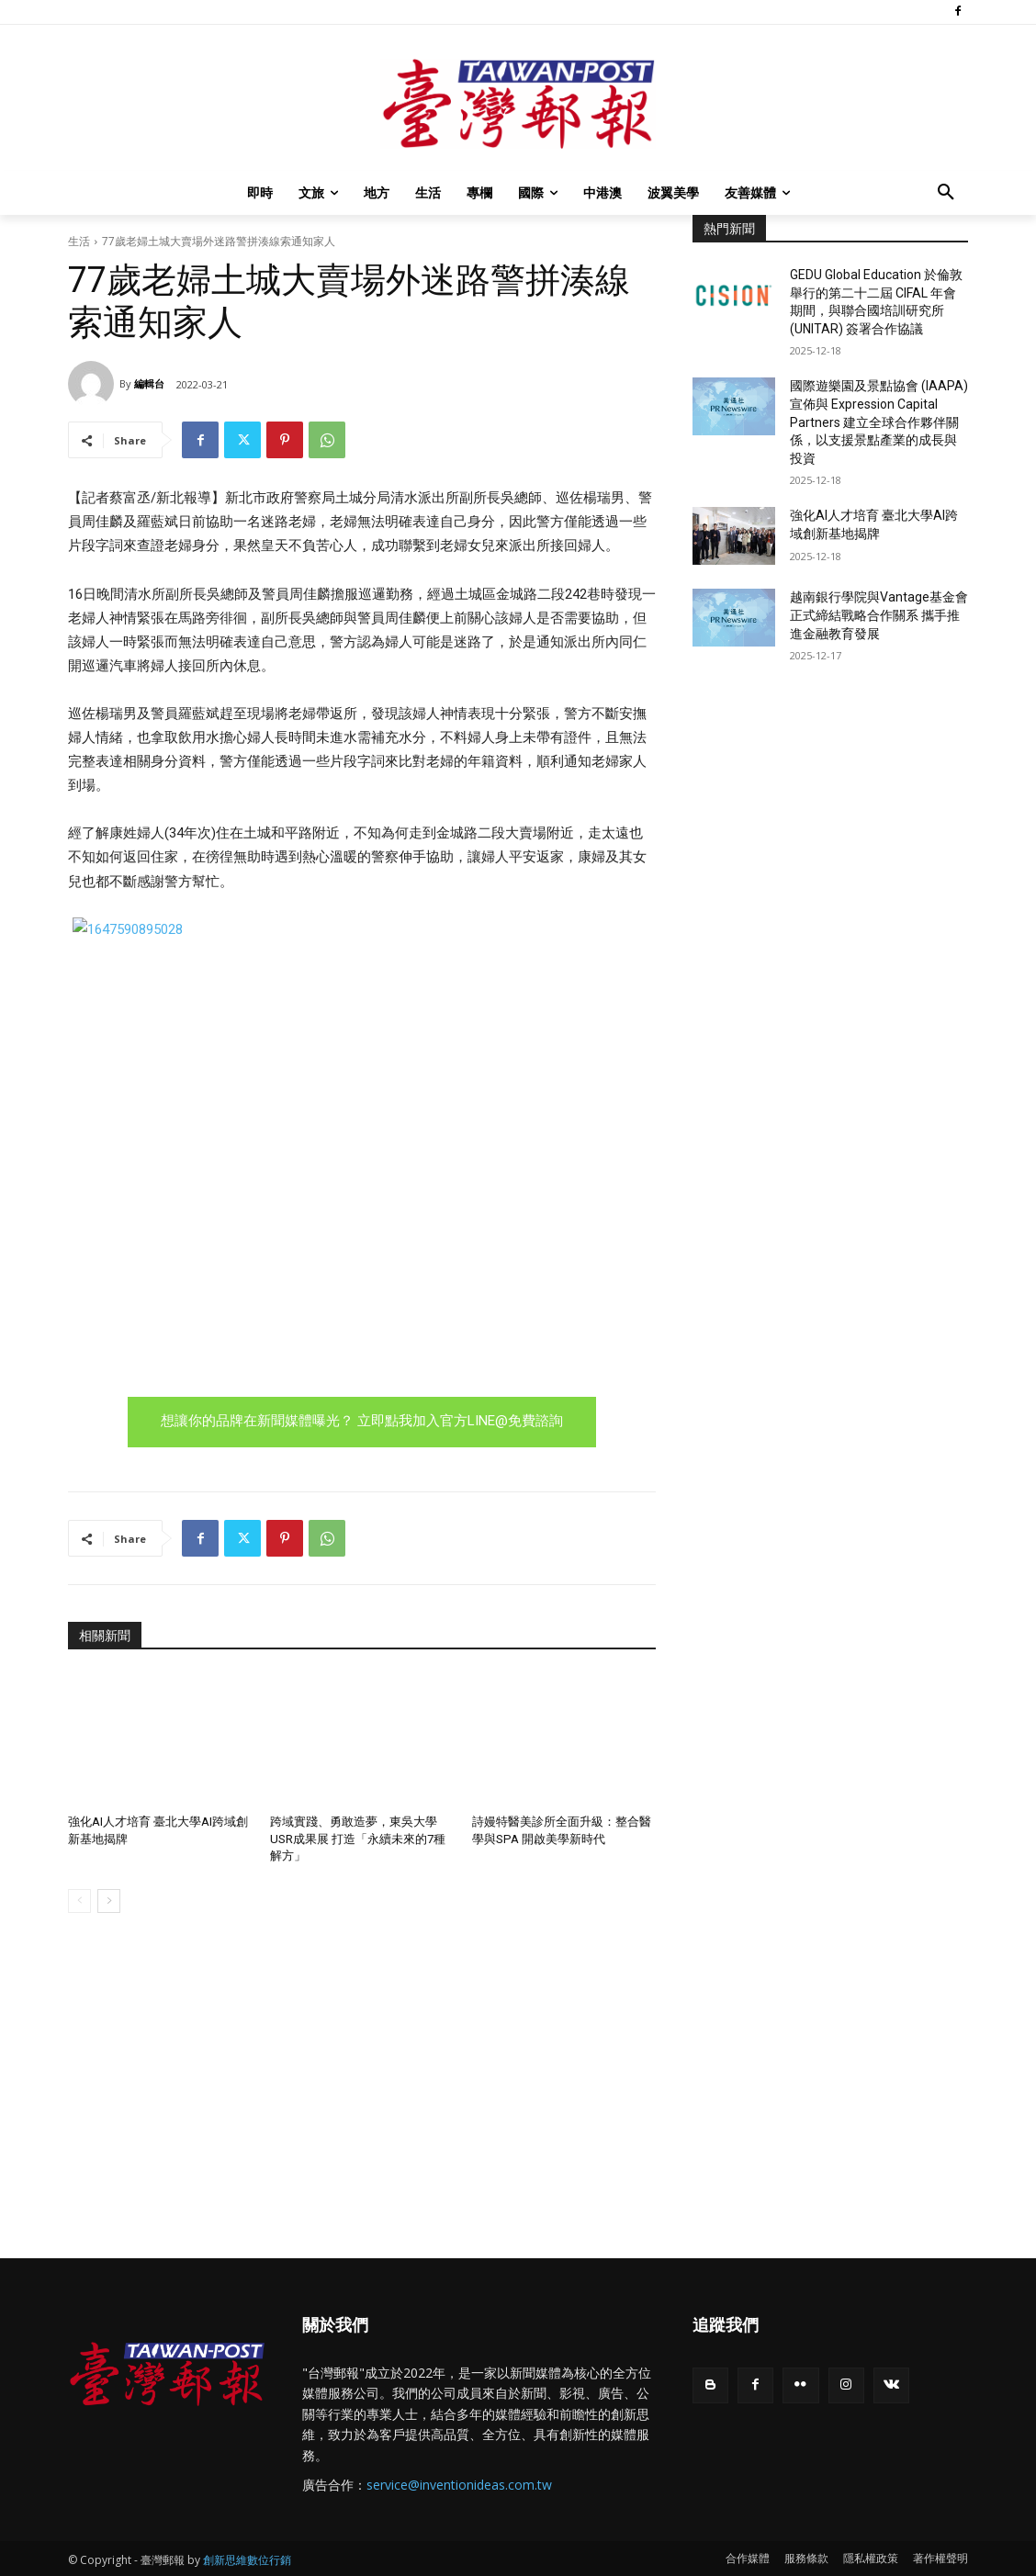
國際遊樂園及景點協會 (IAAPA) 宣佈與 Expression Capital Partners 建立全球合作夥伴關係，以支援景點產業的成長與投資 (879, 421)
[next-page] (108, 1900)
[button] (946, 193)
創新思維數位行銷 (247, 2559)
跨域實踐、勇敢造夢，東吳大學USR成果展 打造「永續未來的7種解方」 (357, 1838)
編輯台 (149, 383)
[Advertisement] (830, 817)
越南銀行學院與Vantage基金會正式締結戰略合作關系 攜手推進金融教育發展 (879, 615)
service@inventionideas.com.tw (459, 2483)
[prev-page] (79, 1900)
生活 (79, 241)
